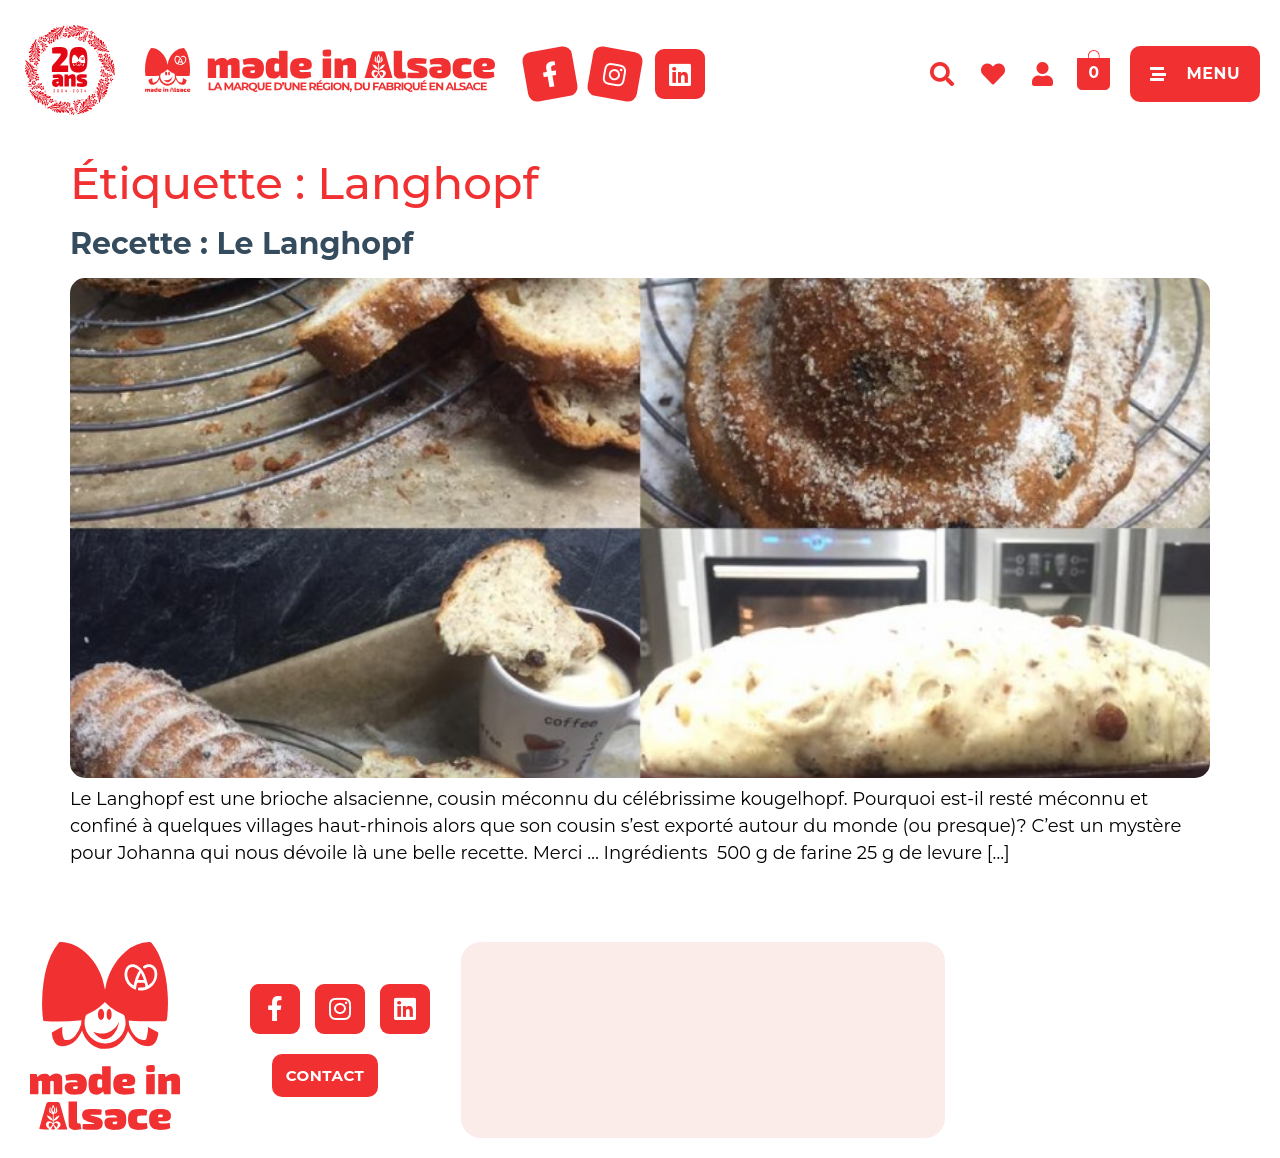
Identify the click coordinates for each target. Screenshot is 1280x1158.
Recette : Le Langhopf (241, 243)
